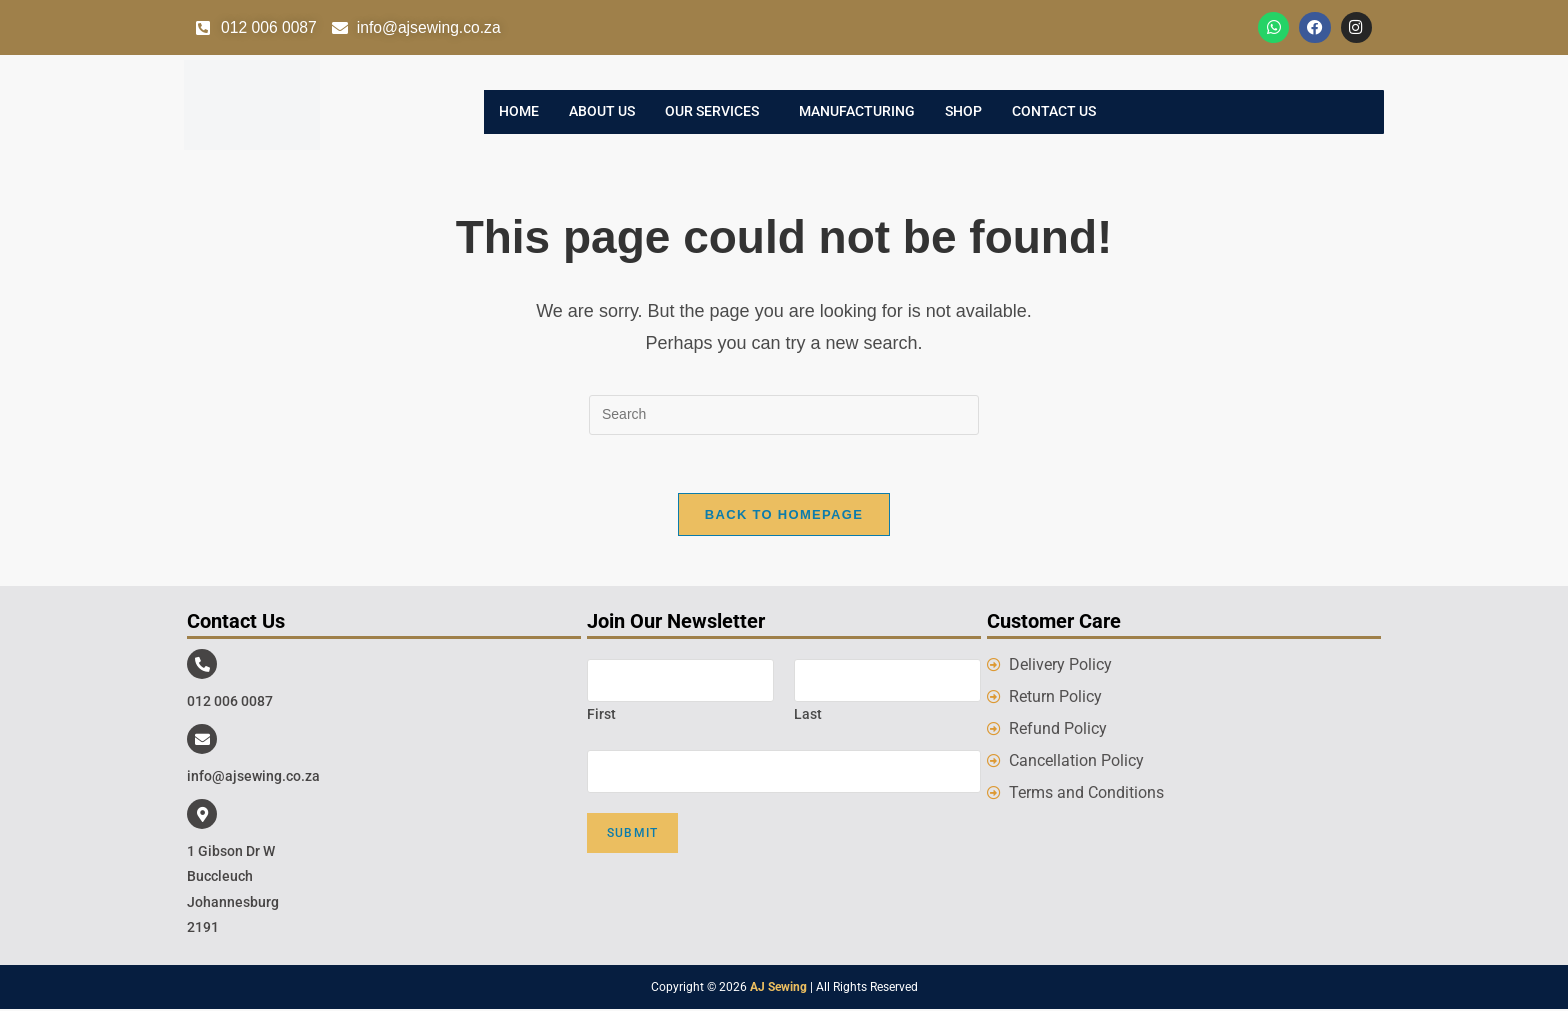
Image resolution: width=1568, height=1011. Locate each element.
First (601, 716)
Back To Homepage (784, 516)
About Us (602, 113)
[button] (717, 113)
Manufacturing (857, 113)
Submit (632, 835)
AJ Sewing (778, 989)
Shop (963, 113)
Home (519, 113)
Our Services (712, 113)
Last (808, 716)
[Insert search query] (784, 415)
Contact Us (1054, 113)
